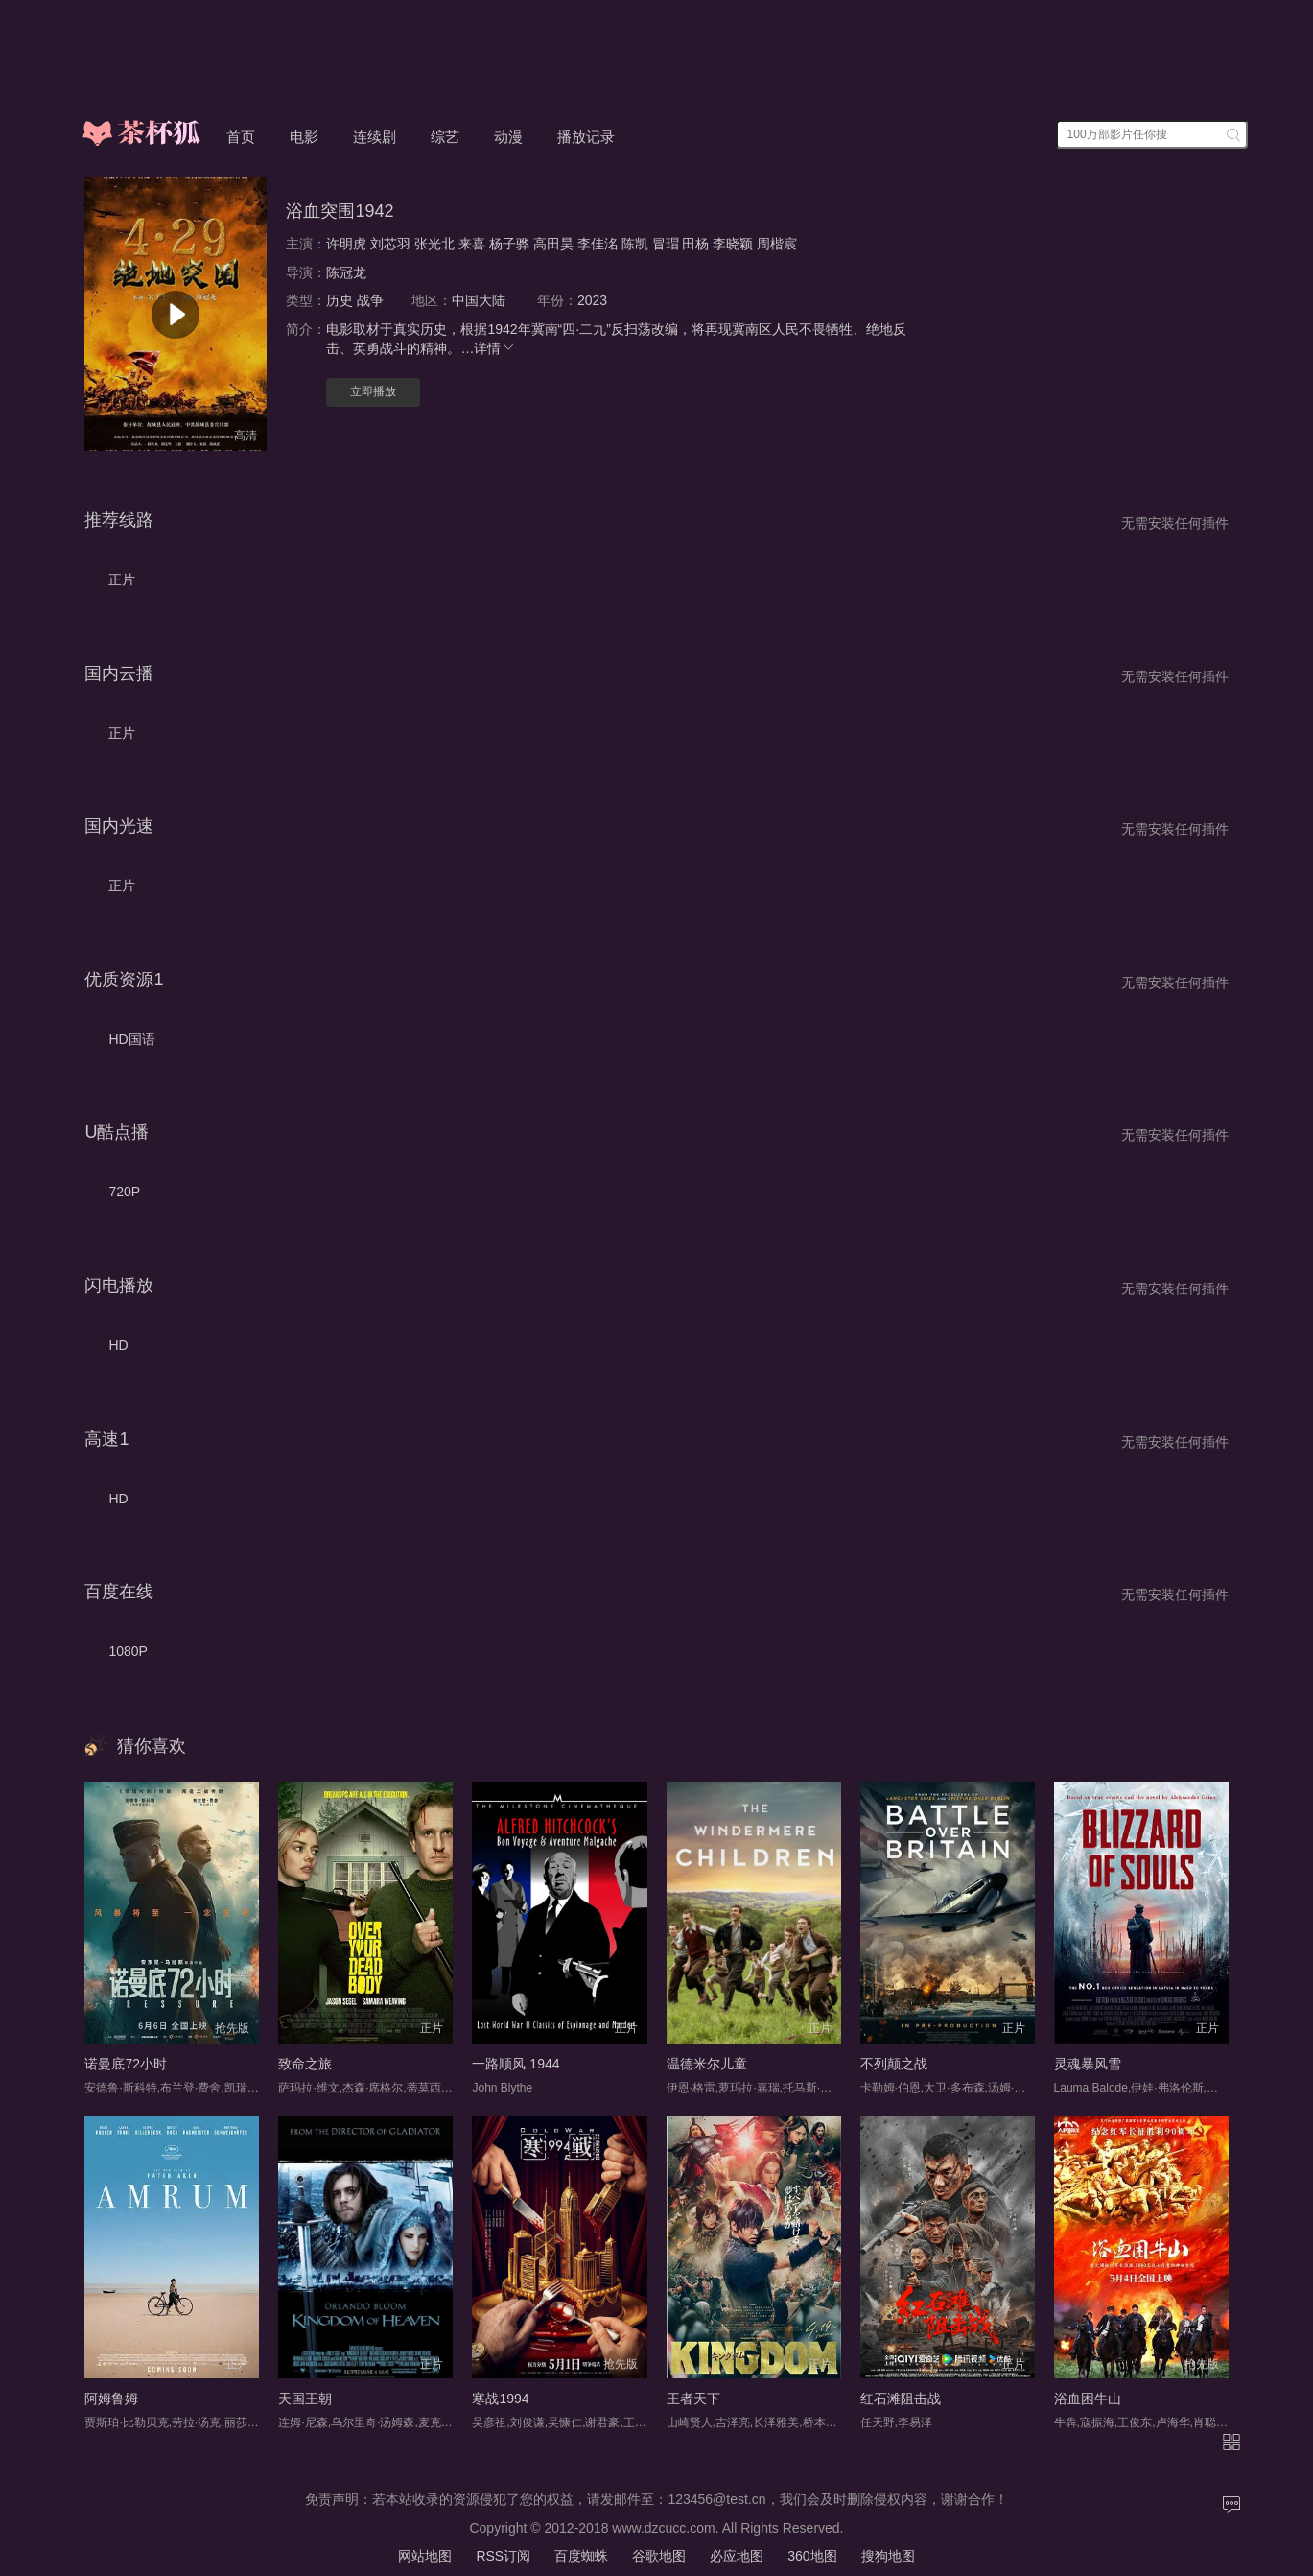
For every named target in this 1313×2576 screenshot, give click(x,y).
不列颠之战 (893, 2063)
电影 (304, 137)
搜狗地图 (888, 2556)
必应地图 (736, 2556)
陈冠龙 (346, 272)
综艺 (445, 137)
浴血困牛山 (1087, 2398)
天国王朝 (305, 2398)
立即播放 (373, 391)
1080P (127, 1651)
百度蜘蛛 (581, 2556)
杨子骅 (509, 243)
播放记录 (586, 137)
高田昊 (553, 243)
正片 (121, 579)
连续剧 (374, 137)
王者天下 (693, 2398)
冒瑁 (665, 243)
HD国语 (131, 1039)
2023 (592, 300)
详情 (495, 348)
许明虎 (346, 243)
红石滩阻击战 (900, 2398)
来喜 (471, 243)
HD (118, 1345)
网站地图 (425, 2556)
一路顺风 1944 (515, 2063)
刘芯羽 (390, 243)
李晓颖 (733, 243)
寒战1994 (500, 2398)
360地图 (811, 2556)
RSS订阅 (503, 2556)
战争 (370, 300)
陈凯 (634, 243)
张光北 (434, 243)
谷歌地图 (659, 2556)
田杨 (695, 243)
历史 (339, 300)
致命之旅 (305, 2063)
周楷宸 (777, 243)
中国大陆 (478, 300)
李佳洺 (597, 243)
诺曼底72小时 (125, 2063)
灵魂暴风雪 (1087, 2063)
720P (124, 1191)
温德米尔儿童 (707, 2063)
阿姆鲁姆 (111, 2398)
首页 (240, 137)
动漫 (508, 137)
